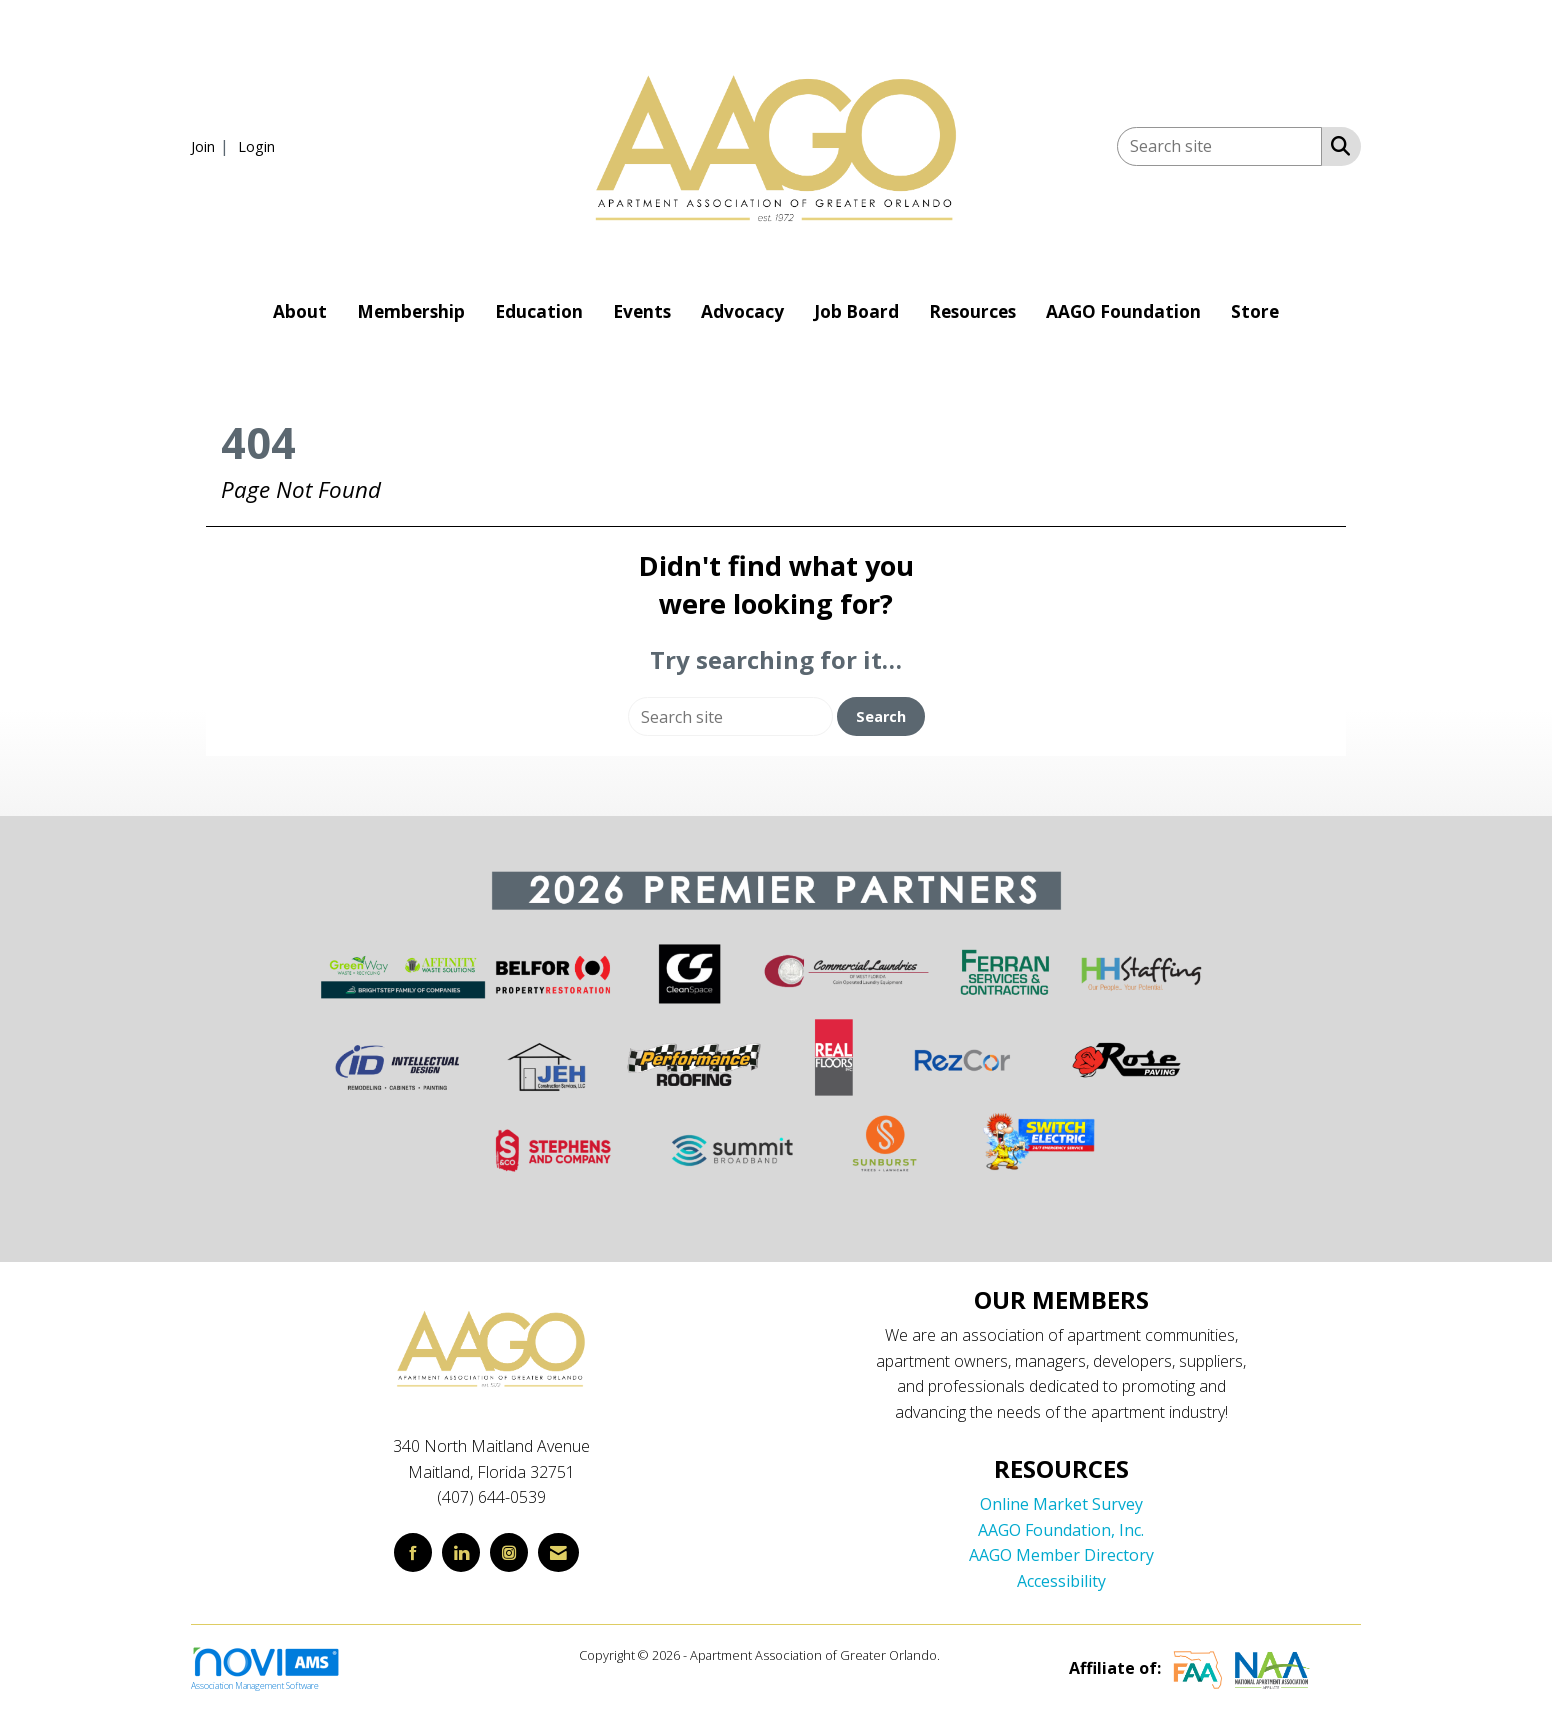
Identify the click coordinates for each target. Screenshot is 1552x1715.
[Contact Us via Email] (558, 1552)
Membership (411, 311)
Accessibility (1061, 1581)
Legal (958, 1655)
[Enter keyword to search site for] (1219, 146)
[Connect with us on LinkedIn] (461, 1552)
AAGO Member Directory (1061, 1555)
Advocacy (742, 311)
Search (881, 716)
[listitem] (212, 146)
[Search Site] (1336, 145)
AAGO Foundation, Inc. (1061, 1530)
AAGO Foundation (1123, 311)
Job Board (856, 311)
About (300, 311)
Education (539, 311)
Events (642, 311)
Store (1255, 311)
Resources (972, 311)
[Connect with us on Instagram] (509, 1552)
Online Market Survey (1061, 1504)
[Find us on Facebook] (413, 1552)
